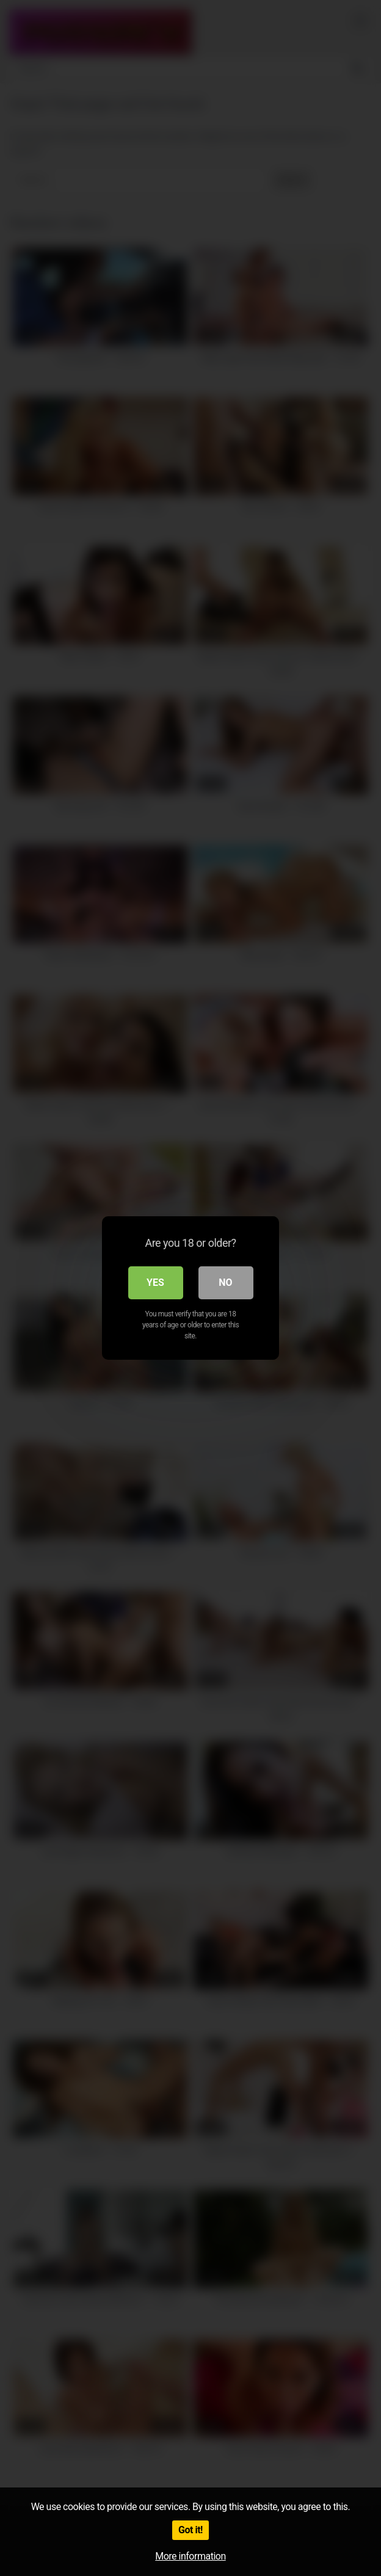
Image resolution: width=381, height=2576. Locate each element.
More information (190, 2556)
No (225, 1282)
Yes (155, 1282)
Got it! (190, 2530)
